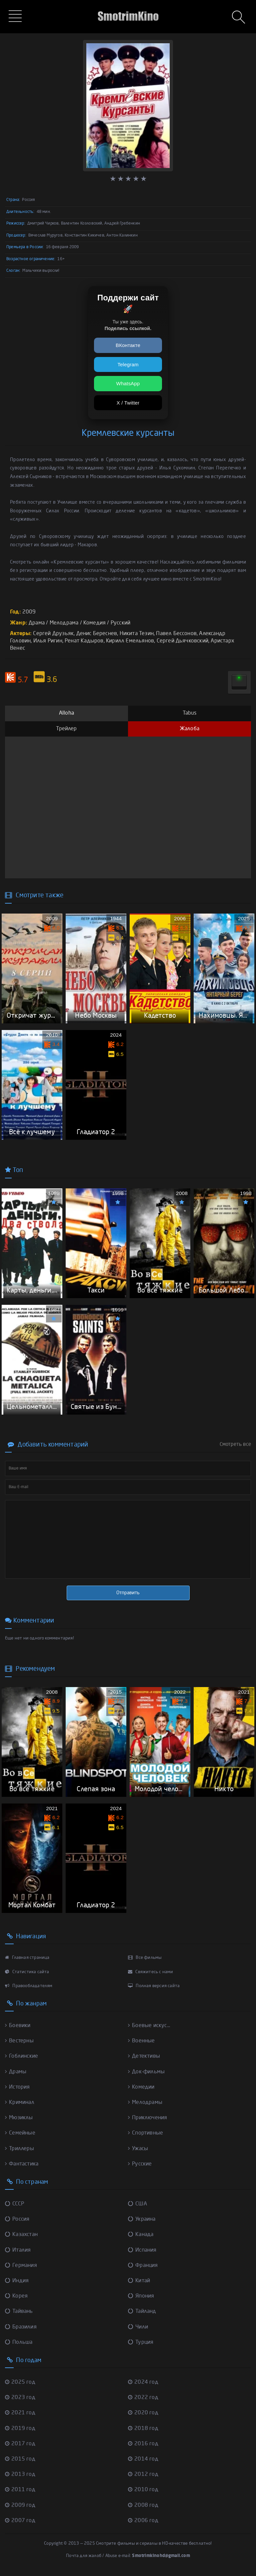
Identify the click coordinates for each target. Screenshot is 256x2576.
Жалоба (189, 729)
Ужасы (138, 2148)
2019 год (20, 2428)
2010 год (143, 2490)
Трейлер (66, 729)
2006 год (143, 2520)
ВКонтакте (128, 345)
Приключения (147, 2118)
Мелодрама (64, 623)
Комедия (94, 623)
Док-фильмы (146, 2072)
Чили (138, 2327)
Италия (18, 2250)
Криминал (19, 2102)
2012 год (143, 2475)
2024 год (143, 2382)
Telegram (127, 364)
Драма (37, 623)
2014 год (143, 2459)
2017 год (20, 2444)
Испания (142, 2250)
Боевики (18, 2025)
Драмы (15, 2072)
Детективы (144, 2056)
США (137, 2204)
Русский (120, 623)
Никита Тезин (137, 633)
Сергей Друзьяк (53, 633)
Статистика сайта (27, 1972)
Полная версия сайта (154, 1986)
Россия (17, 2219)
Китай (139, 2281)
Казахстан (21, 2235)
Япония (141, 2296)
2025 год (20, 2382)
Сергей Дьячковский (183, 641)
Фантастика (21, 2164)
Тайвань (19, 2312)
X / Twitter (128, 403)
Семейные (20, 2133)
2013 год (20, 2475)
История (17, 2087)
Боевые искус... (149, 2025)
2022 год (143, 2398)
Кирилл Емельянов (130, 641)
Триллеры (19, 2148)
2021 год (20, 2413)
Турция (140, 2342)
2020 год (143, 2413)
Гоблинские (21, 2056)
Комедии (141, 2087)
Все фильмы (145, 1958)
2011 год (20, 2490)
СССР (14, 2204)
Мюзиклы (19, 2118)
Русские (140, 2164)
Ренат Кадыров (84, 641)
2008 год (143, 2505)
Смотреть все (235, 1444)
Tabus (190, 713)
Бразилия (21, 2327)
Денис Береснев (96, 633)
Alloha (66, 713)
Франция (143, 2265)
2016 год (143, 2444)
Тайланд (142, 2312)
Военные (141, 2041)
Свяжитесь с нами (150, 1972)
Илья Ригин (47, 641)
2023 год (20, 2398)
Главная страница (27, 1958)
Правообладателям (29, 1986)
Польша (18, 2342)
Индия (17, 2281)
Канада (140, 2235)
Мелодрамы (145, 2102)
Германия (21, 2265)
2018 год (143, 2428)
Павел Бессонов (176, 633)
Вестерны (19, 2041)
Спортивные (145, 2133)
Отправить (128, 1593)
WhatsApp (128, 383)
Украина (142, 2219)
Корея (16, 2296)
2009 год (20, 2505)
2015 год (20, 2459)
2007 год (20, 2520)
